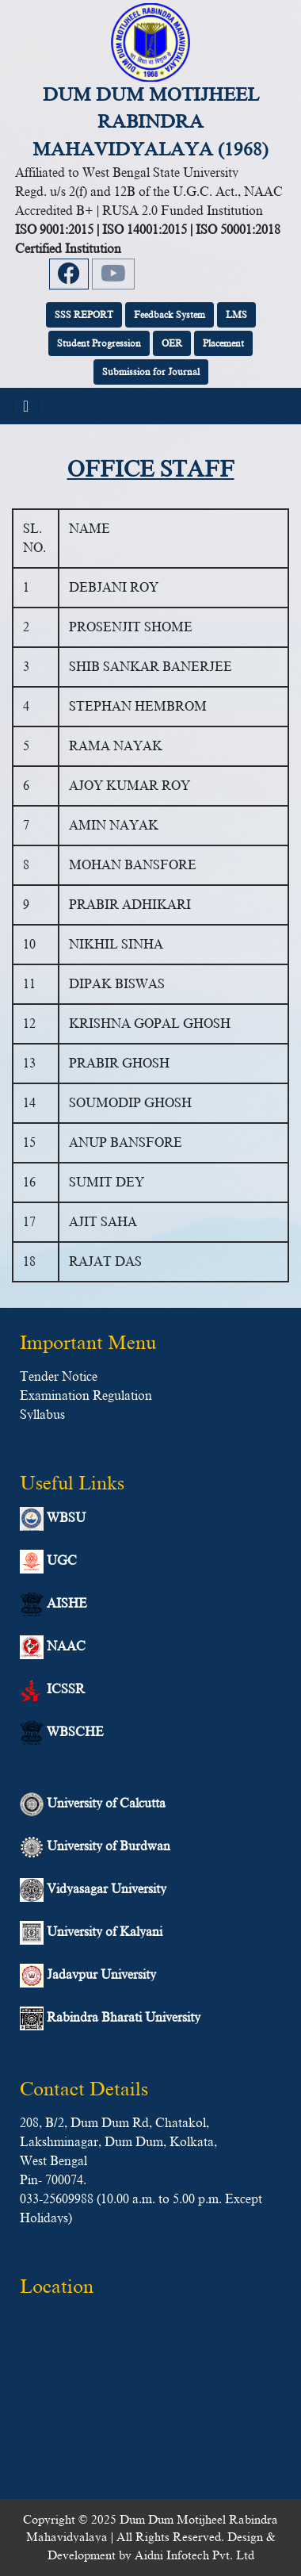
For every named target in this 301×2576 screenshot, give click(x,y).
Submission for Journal (151, 372)
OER (172, 343)
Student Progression (99, 343)
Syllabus (42, 1415)
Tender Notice (58, 1377)
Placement (223, 343)
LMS (236, 314)
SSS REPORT (84, 314)
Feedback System (169, 314)
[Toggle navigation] (26, 406)
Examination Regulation (86, 1396)
